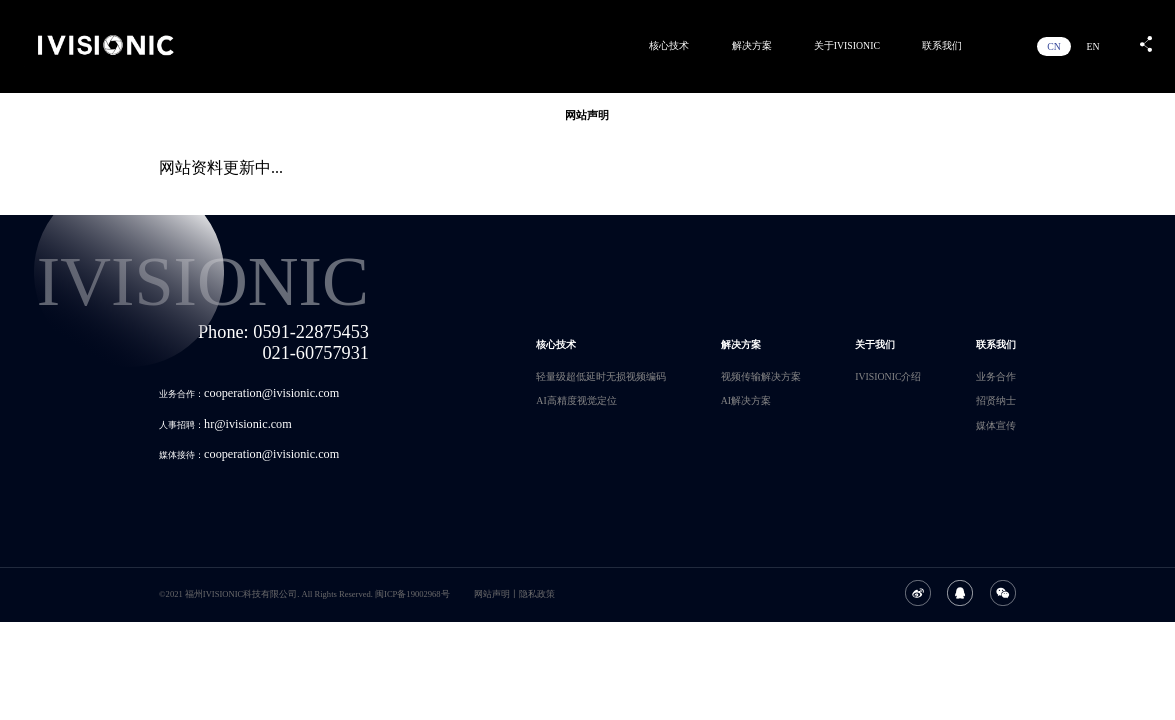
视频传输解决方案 (761, 376)
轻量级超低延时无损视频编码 (601, 376)
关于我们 (875, 344)
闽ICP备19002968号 (412, 594)
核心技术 (669, 45)
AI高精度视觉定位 (576, 400)
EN (1092, 46)
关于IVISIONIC (847, 45)
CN (1054, 46)
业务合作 (996, 376)
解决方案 (752, 45)
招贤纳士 (996, 400)
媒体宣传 (996, 425)
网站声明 (492, 594)
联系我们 (942, 45)
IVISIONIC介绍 (888, 376)
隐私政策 (537, 594)
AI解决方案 (746, 400)
